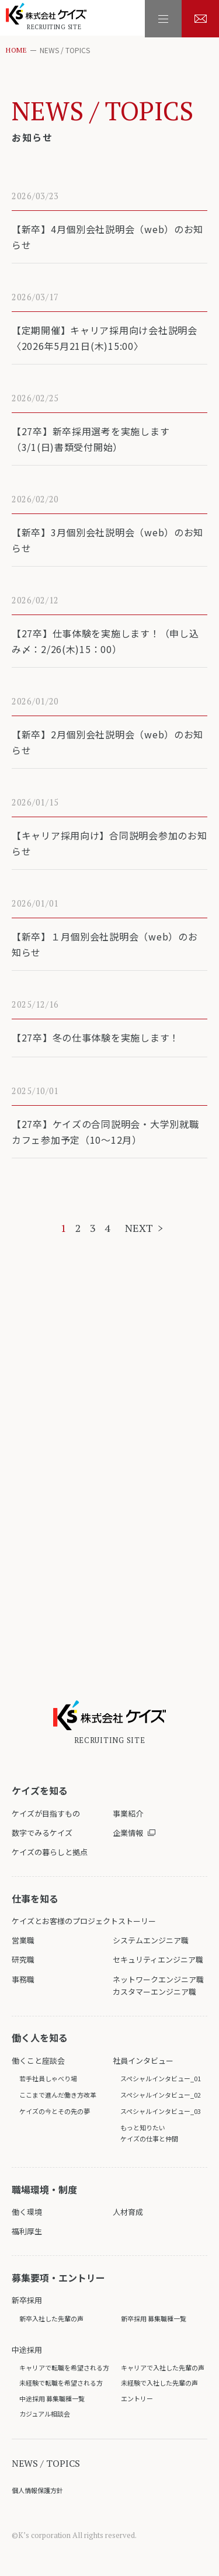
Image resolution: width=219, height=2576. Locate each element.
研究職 (23, 1959)
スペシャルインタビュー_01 (160, 2078)
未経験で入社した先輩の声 (159, 2382)
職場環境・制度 (44, 2189)
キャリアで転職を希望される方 (64, 2367)
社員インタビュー (143, 2060)
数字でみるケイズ (42, 1832)
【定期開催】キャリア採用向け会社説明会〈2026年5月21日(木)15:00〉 (104, 338)
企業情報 (128, 1832)
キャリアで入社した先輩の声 (162, 2367)
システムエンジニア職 (151, 1940)
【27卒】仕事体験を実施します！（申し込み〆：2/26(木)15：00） (105, 641)
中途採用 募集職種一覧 (52, 2398)
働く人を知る (40, 2037)
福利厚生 (27, 2231)
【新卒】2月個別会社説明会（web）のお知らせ (108, 742)
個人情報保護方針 (37, 2490)
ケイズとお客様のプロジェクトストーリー (84, 1920)
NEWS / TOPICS (46, 2463)
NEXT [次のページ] (139, 1228)
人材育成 (128, 2211)
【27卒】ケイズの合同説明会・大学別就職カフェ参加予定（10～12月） (105, 1132)
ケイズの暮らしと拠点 (50, 1852)
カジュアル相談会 (44, 2413)
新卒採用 (27, 2300)
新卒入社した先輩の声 (51, 2318)
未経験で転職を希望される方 (61, 2382)
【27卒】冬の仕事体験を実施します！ (96, 1037)
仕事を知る (35, 1898)
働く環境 (27, 2211)
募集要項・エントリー (58, 2278)
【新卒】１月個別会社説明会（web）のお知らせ (105, 944)
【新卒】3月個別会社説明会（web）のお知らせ (108, 540)
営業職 (23, 1940)
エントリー (137, 2398)
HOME (16, 50)
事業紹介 (128, 1813)
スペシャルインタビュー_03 (160, 2111)
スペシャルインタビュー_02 (160, 2094)
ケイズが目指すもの (46, 1813)
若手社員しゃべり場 (48, 2078)
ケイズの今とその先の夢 (54, 2111)
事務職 (23, 1979)
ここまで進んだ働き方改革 (57, 2094)
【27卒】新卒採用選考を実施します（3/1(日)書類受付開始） (91, 439)
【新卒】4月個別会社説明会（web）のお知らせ (108, 237)
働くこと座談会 (38, 2060)
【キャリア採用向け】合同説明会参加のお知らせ (109, 843)
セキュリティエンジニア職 (158, 1959)
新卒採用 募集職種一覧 (153, 2318)
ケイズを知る (40, 1790)
